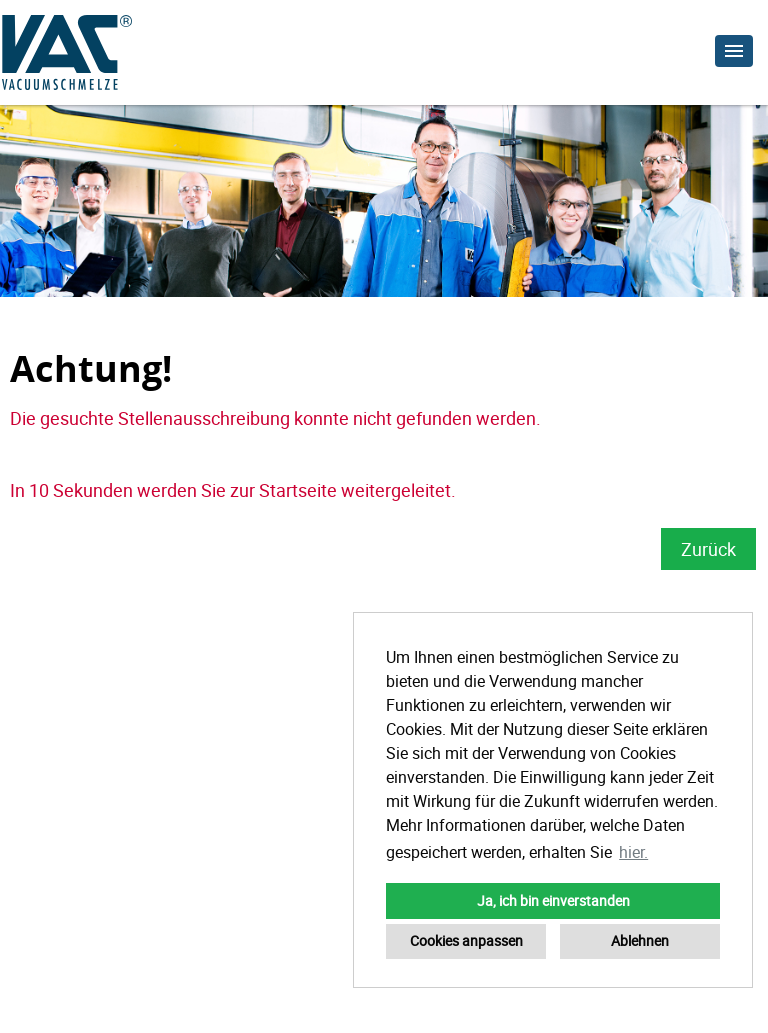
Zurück (708, 549)
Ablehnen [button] (640, 940)
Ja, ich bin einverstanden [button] (553, 900)
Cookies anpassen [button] (466, 940)
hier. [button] (633, 852)
